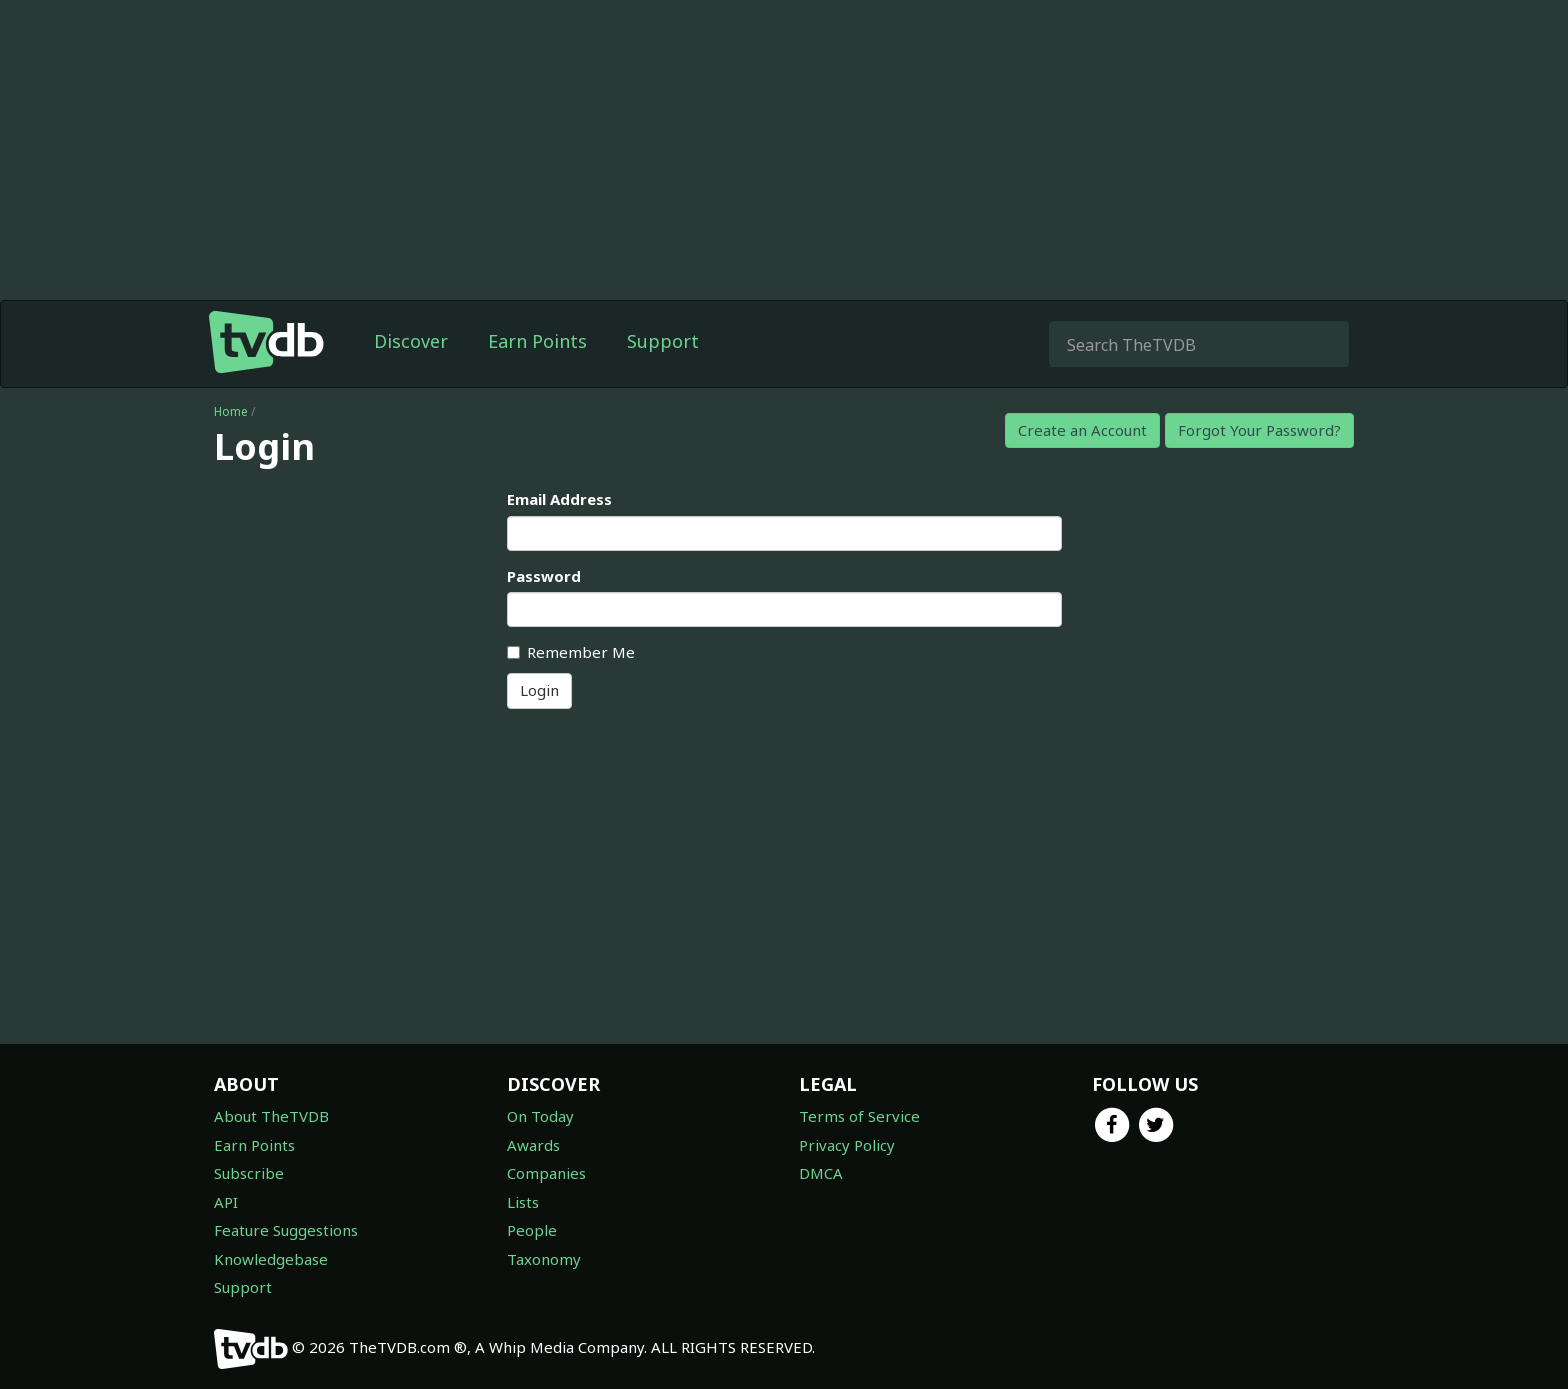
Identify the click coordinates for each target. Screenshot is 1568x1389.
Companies (546, 1173)
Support (663, 341)
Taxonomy (544, 1259)
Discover (411, 341)
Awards (533, 1145)
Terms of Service (859, 1116)
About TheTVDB (271, 1116)
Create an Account (1082, 430)
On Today (540, 1116)
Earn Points (537, 341)
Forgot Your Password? (1259, 430)
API (226, 1202)
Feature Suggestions (286, 1230)
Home (231, 411)
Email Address (559, 499)
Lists (523, 1202)
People (532, 1230)
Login (539, 690)
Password (544, 576)
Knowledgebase (271, 1259)
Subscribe (249, 1173)
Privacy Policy (847, 1145)
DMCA (821, 1173)
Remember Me (571, 652)
